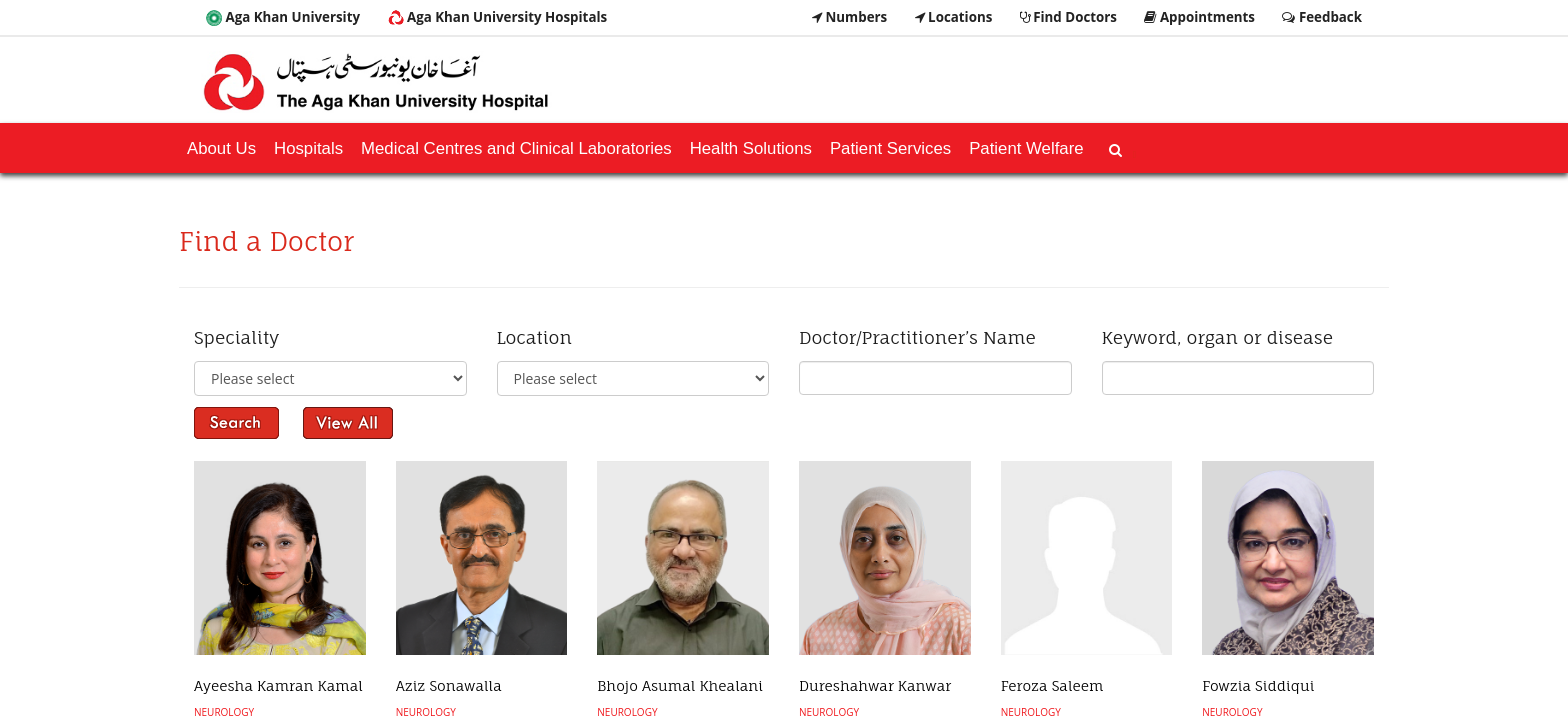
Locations (954, 17)
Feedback (1322, 17)
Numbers (849, 17)
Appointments (1199, 17)
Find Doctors (1068, 17)
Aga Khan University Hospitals (498, 17)
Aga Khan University (283, 17)
